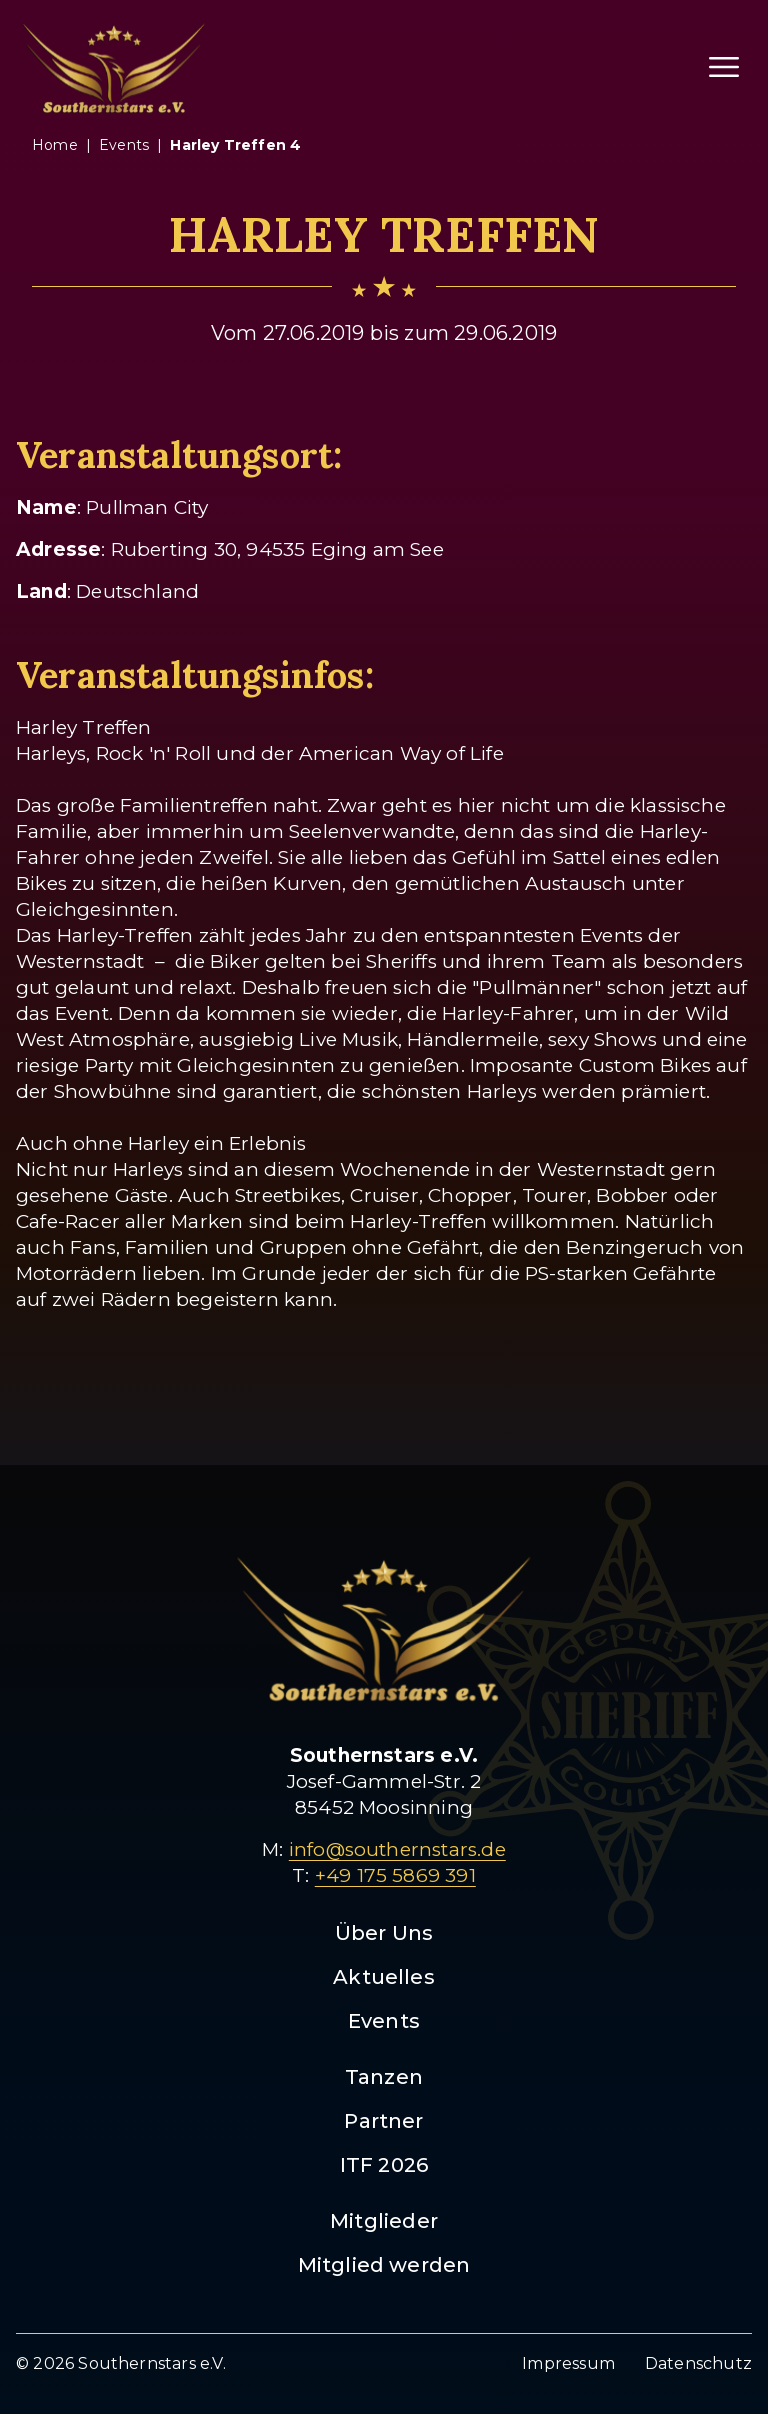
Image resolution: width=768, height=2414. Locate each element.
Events (384, 2021)
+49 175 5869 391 (395, 1875)
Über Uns (384, 1933)
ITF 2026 (384, 2165)
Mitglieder (384, 2221)
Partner (383, 2121)
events (124, 145)
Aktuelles (384, 1977)
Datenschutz (698, 2363)
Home (55, 145)
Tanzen (384, 2077)
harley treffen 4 (235, 145)
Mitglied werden (384, 2265)
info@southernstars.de (397, 1849)
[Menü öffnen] (724, 67)
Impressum (568, 2363)
